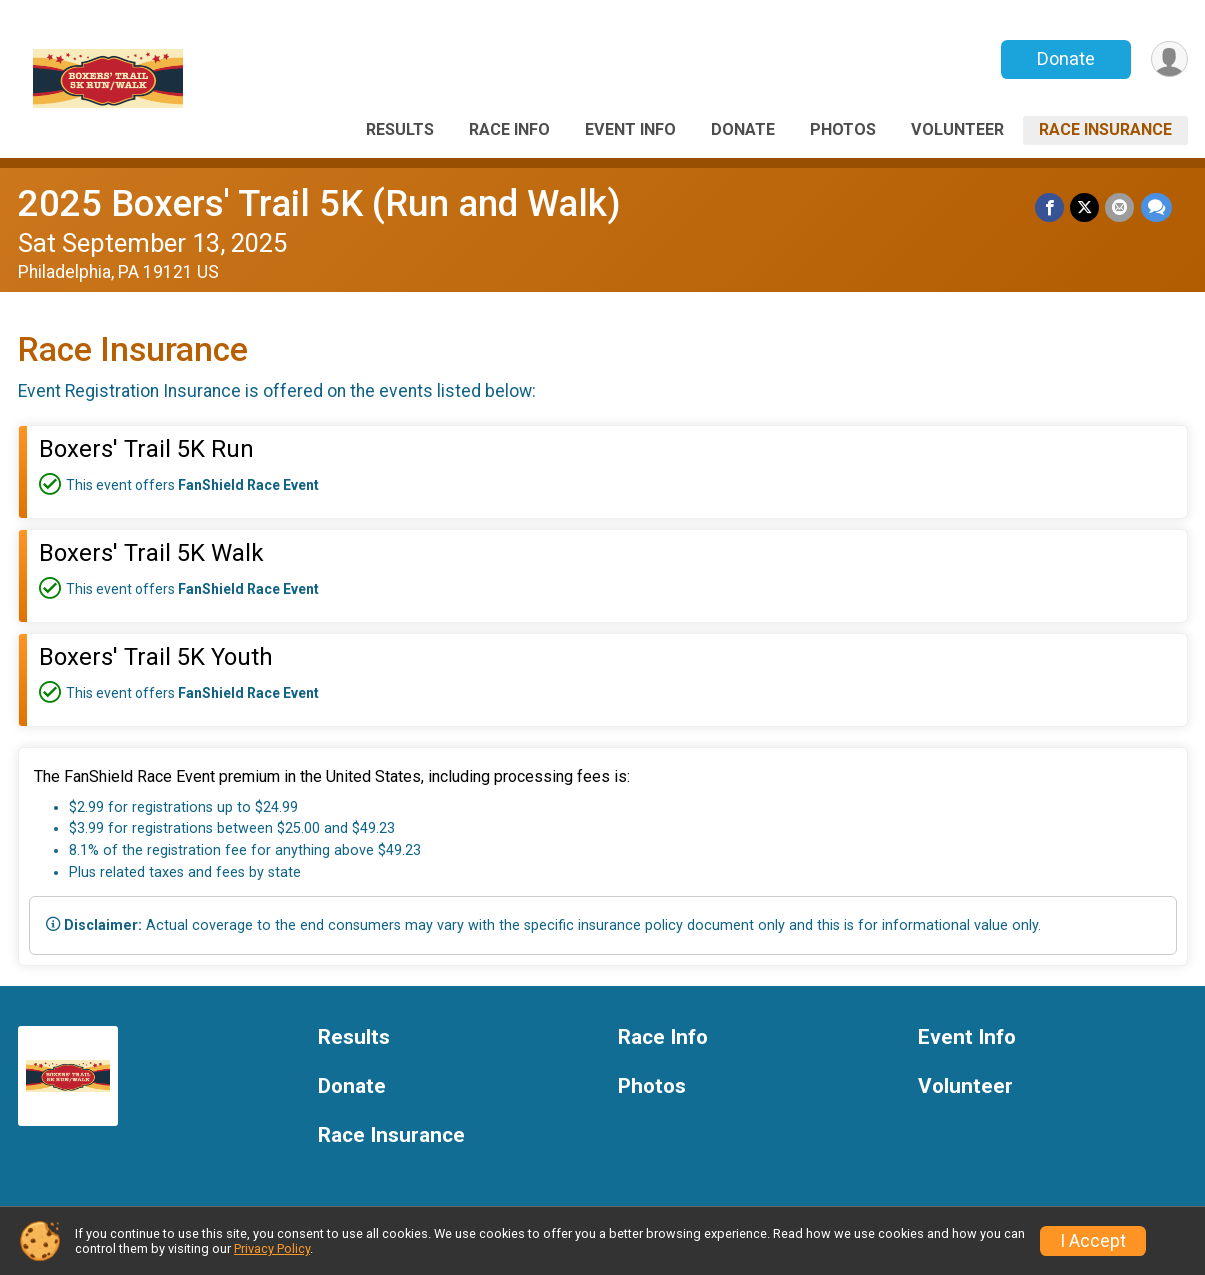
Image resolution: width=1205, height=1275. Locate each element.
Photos (843, 129)
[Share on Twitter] (1085, 207)
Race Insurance (1105, 129)
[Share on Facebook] (1050, 207)
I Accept (1093, 1241)
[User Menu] (1169, 59)
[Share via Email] (1120, 207)
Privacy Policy (272, 1248)
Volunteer (957, 129)
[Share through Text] (1156, 207)
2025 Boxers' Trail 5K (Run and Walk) (319, 203)
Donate (1065, 58)
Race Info (509, 129)
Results (400, 129)
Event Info (630, 129)
